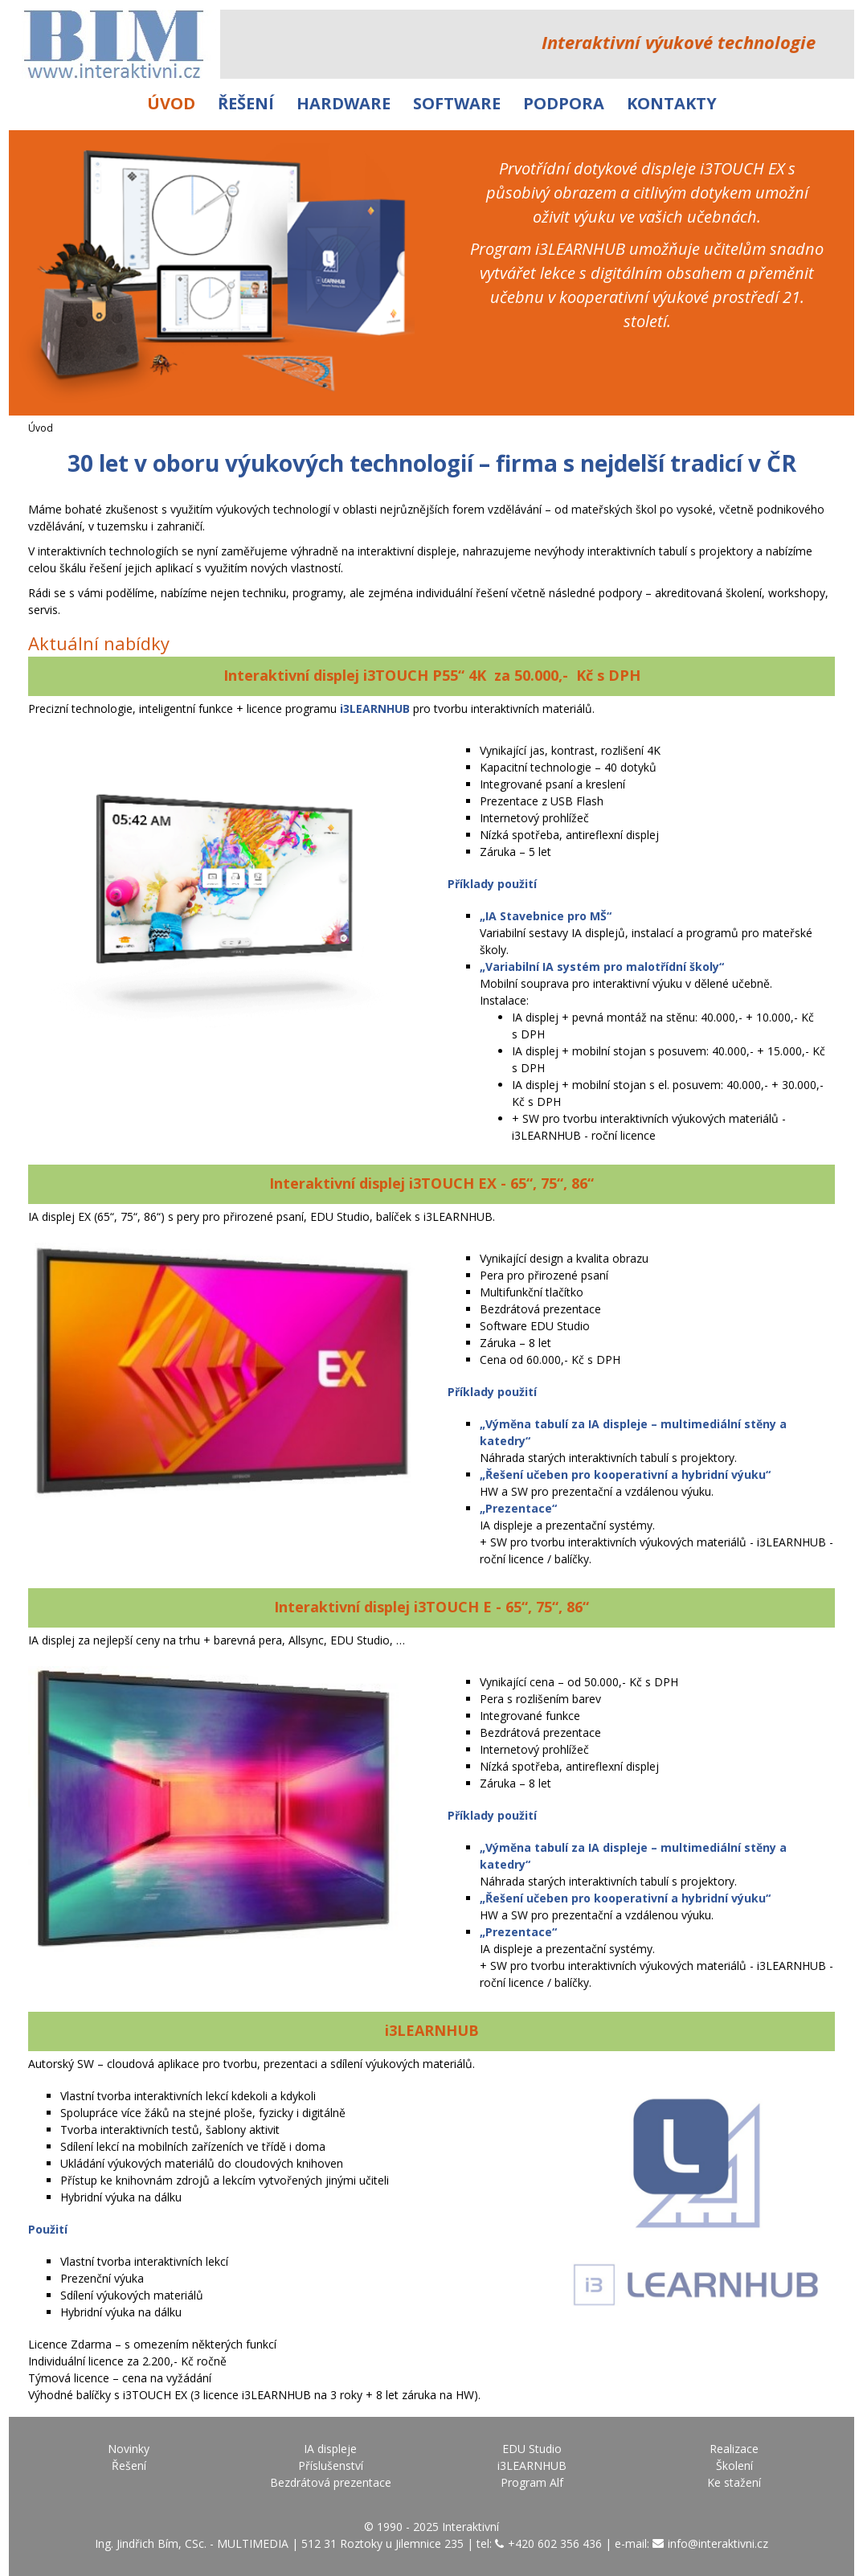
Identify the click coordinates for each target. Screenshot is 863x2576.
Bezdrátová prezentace (330, 2482)
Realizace (734, 2448)
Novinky (128, 2448)
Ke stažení (734, 2482)
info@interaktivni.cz (718, 2543)
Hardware (344, 103)
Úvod (171, 103)
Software (457, 103)
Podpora (563, 103)
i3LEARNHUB (531, 2465)
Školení (734, 2465)
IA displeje (330, 2448)
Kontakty (672, 103)
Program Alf (532, 2482)
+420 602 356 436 (555, 2543)
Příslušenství (330, 2465)
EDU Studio (532, 2448)
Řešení (246, 103)
